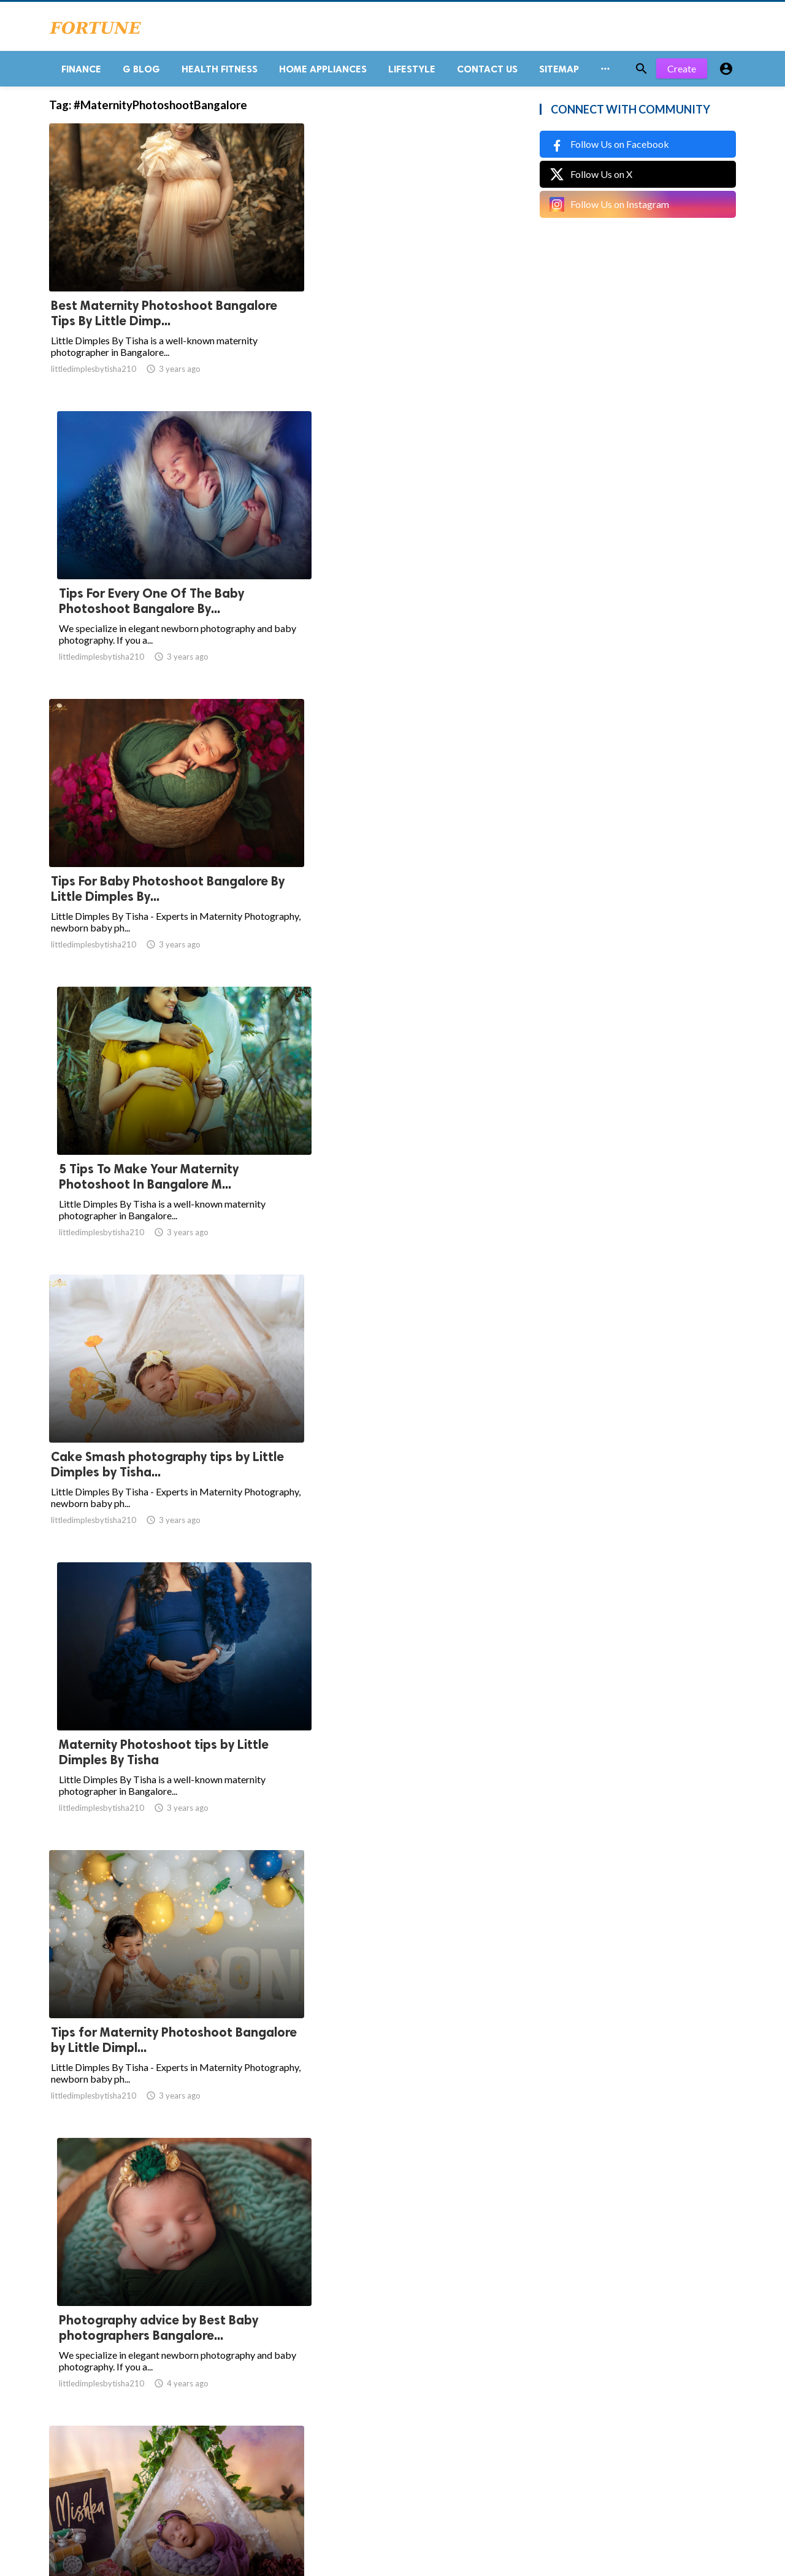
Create (681, 73)
